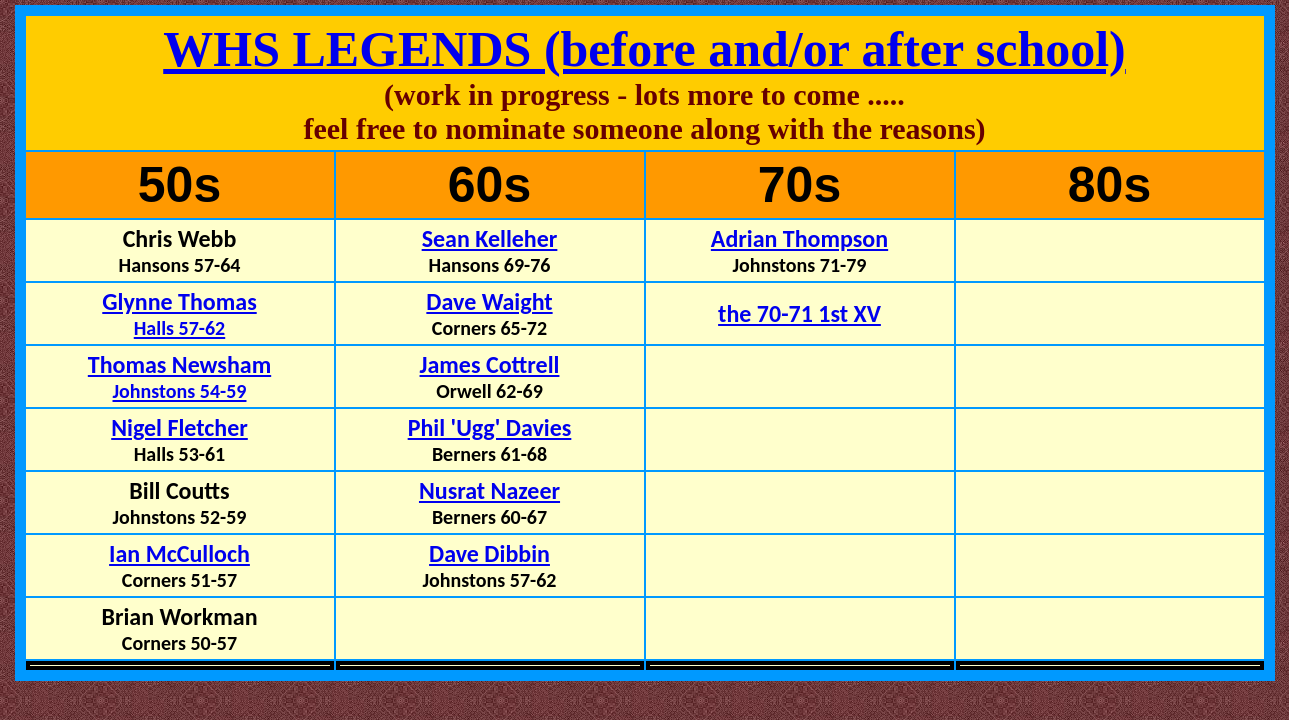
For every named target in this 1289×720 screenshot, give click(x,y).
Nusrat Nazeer (489, 490)
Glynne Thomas (179, 313)
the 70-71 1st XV (799, 313)
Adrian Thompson (799, 238)
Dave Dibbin (489, 553)
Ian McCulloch (179, 553)
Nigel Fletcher (179, 427)
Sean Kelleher (490, 238)
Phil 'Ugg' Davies (490, 427)
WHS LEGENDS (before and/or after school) (644, 49)
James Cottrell (490, 364)
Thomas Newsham (179, 376)
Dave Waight (489, 301)
